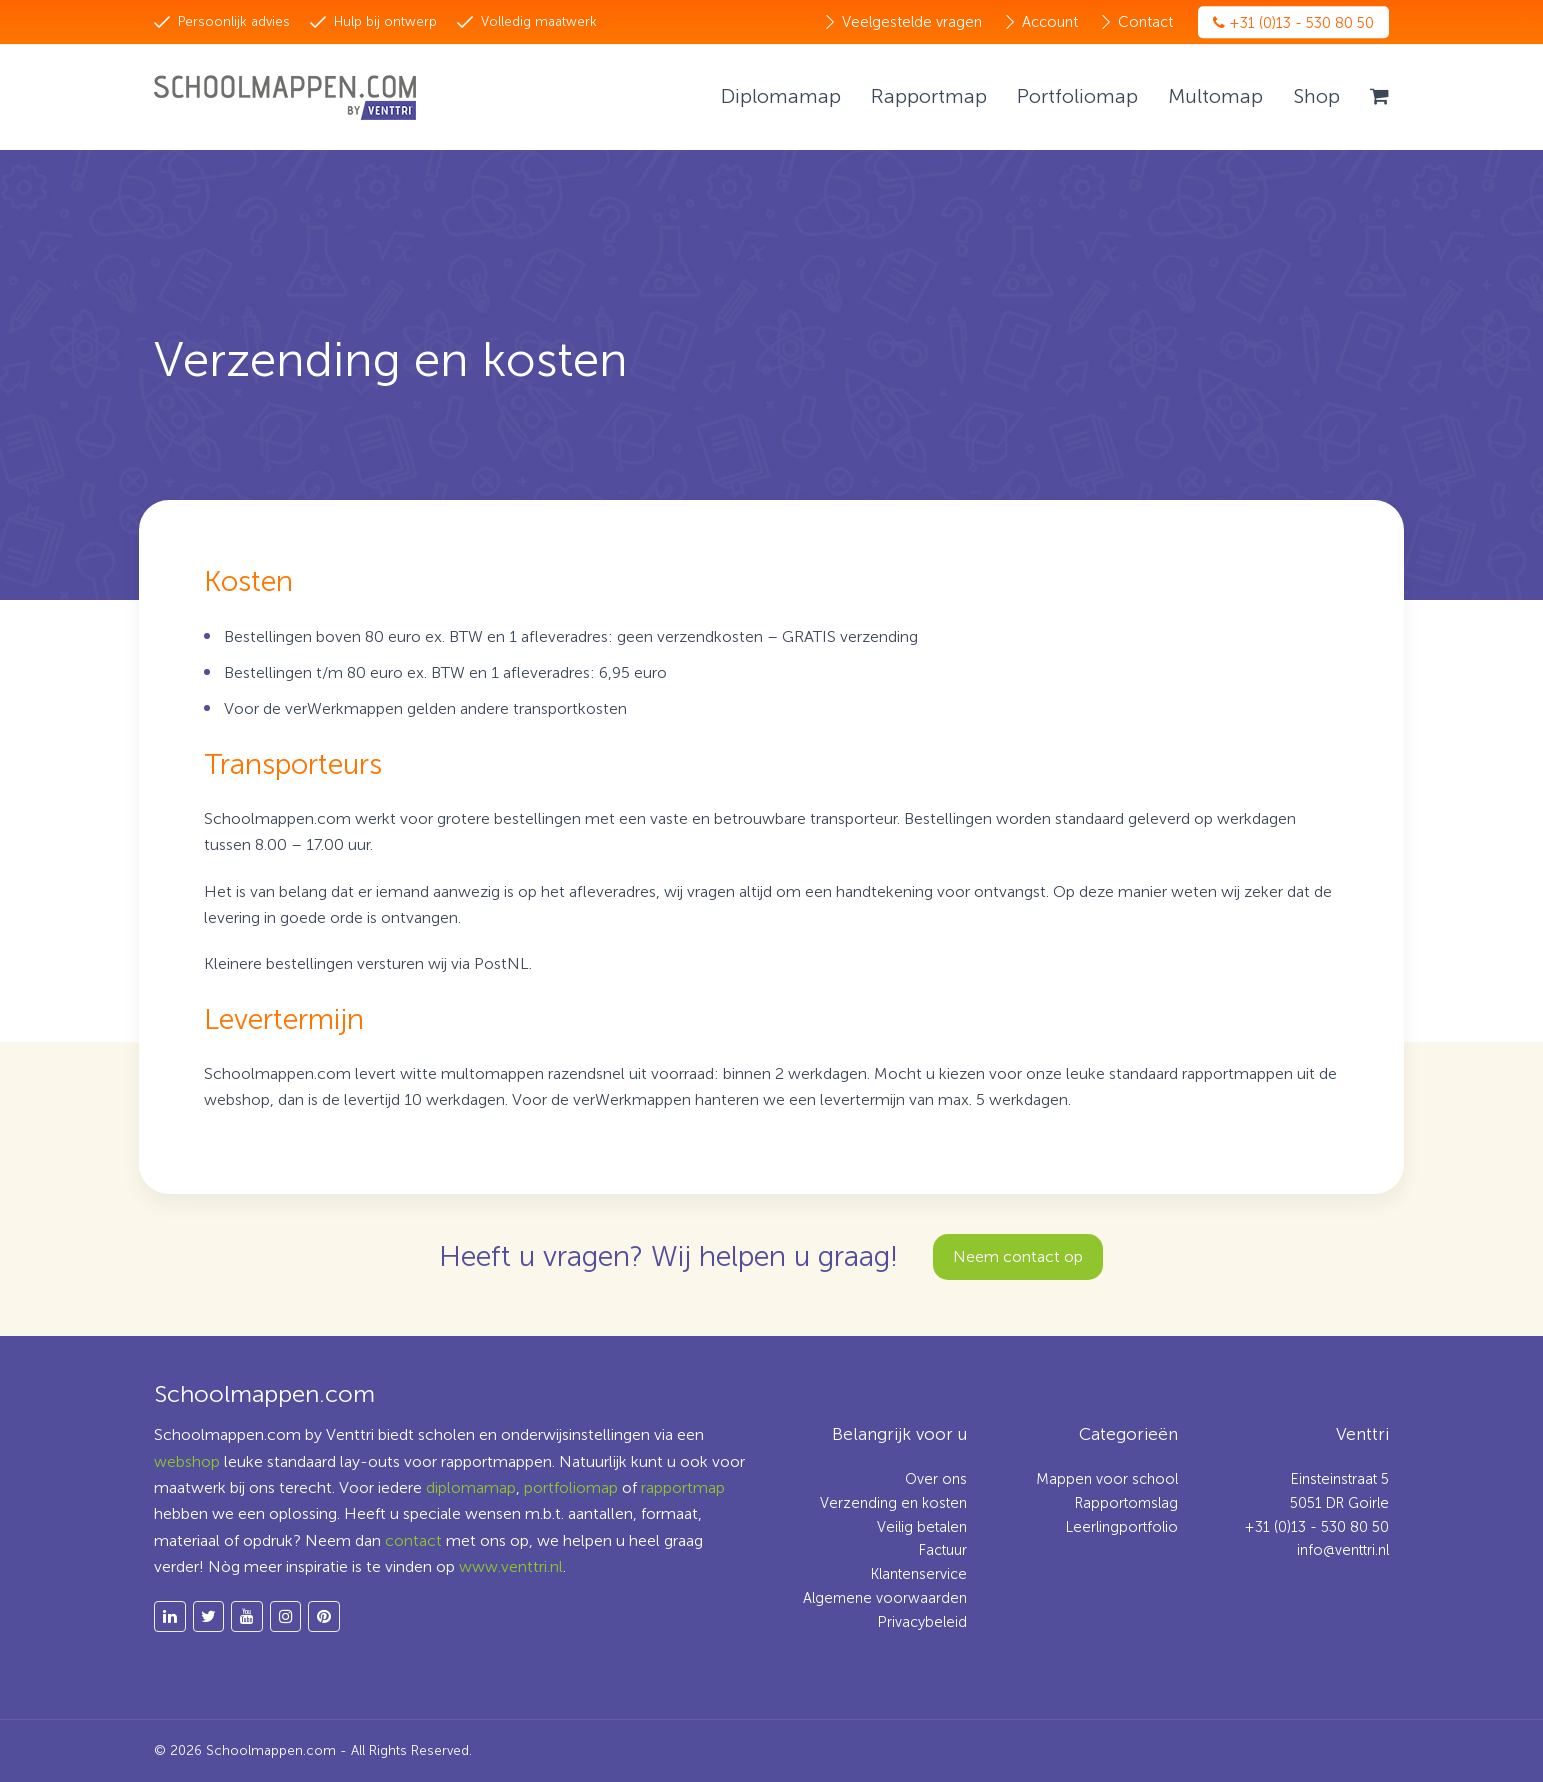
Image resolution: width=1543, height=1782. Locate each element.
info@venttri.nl (1343, 1550)
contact (413, 1540)
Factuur (943, 1550)
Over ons (936, 1479)
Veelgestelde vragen (912, 22)
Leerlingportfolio (1122, 1527)
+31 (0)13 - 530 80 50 (1293, 23)
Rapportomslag (1126, 1503)
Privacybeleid (922, 1622)
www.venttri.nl (511, 1566)
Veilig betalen (922, 1527)
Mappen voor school (1107, 1479)
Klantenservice (919, 1574)
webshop (187, 1461)
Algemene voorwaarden (885, 1598)
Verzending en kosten (893, 1503)
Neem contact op (1018, 1256)
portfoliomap (571, 1487)
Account (1050, 22)
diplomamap (471, 1487)
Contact (1145, 22)
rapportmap (683, 1487)
